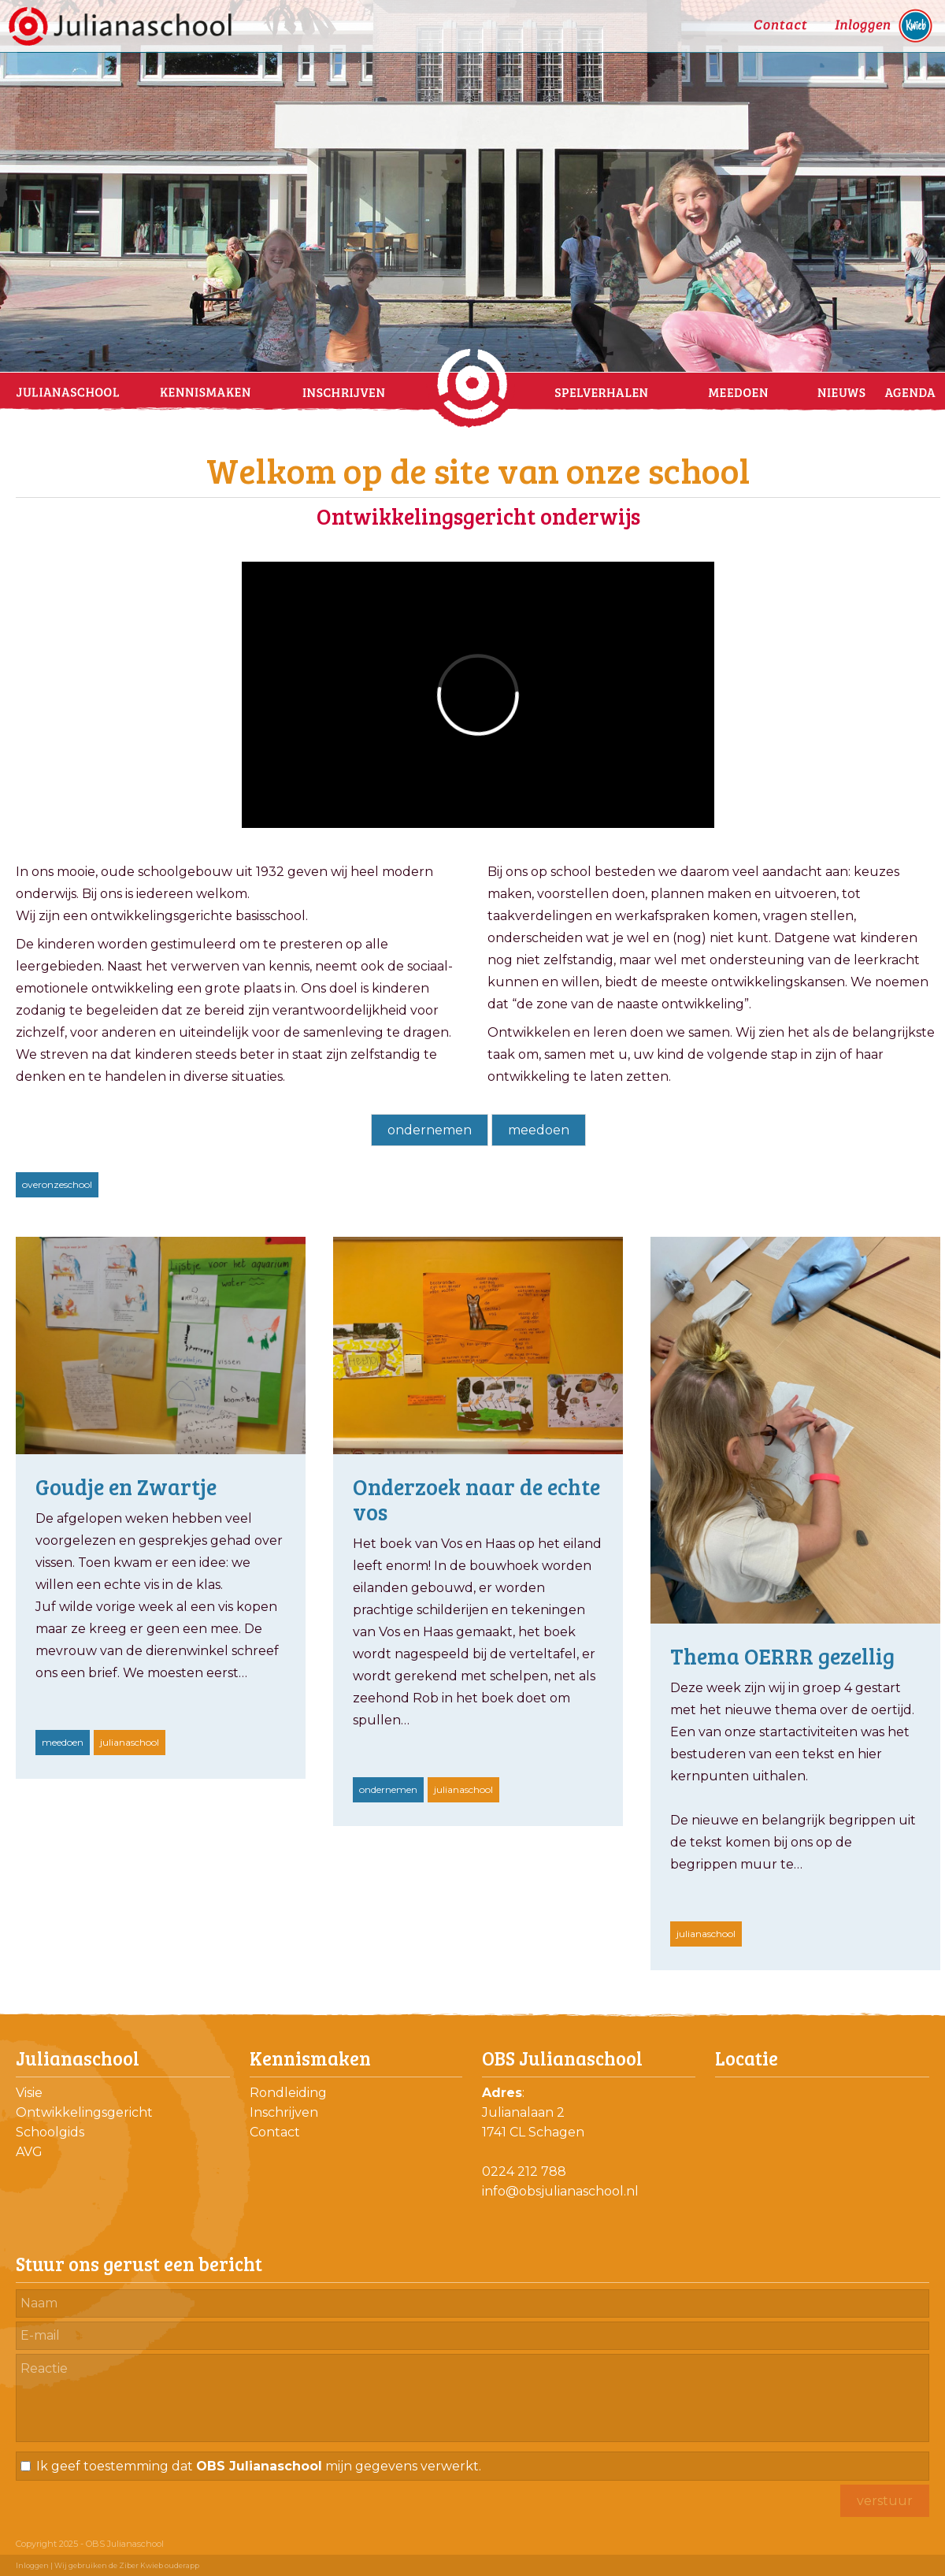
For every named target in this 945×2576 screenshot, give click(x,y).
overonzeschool (57, 1184)
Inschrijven (284, 2112)
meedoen (538, 1130)
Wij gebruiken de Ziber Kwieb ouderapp (126, 2565)
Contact (275, 2132)
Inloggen (32, 2565)
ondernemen (429, 1130)
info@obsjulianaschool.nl (560, 2191)
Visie (29, 2092)
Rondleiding (288, 2092)
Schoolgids (50, 2132)
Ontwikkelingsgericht (84, 2112)
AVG (29, 2151)
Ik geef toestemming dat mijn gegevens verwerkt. (258, 2466)
